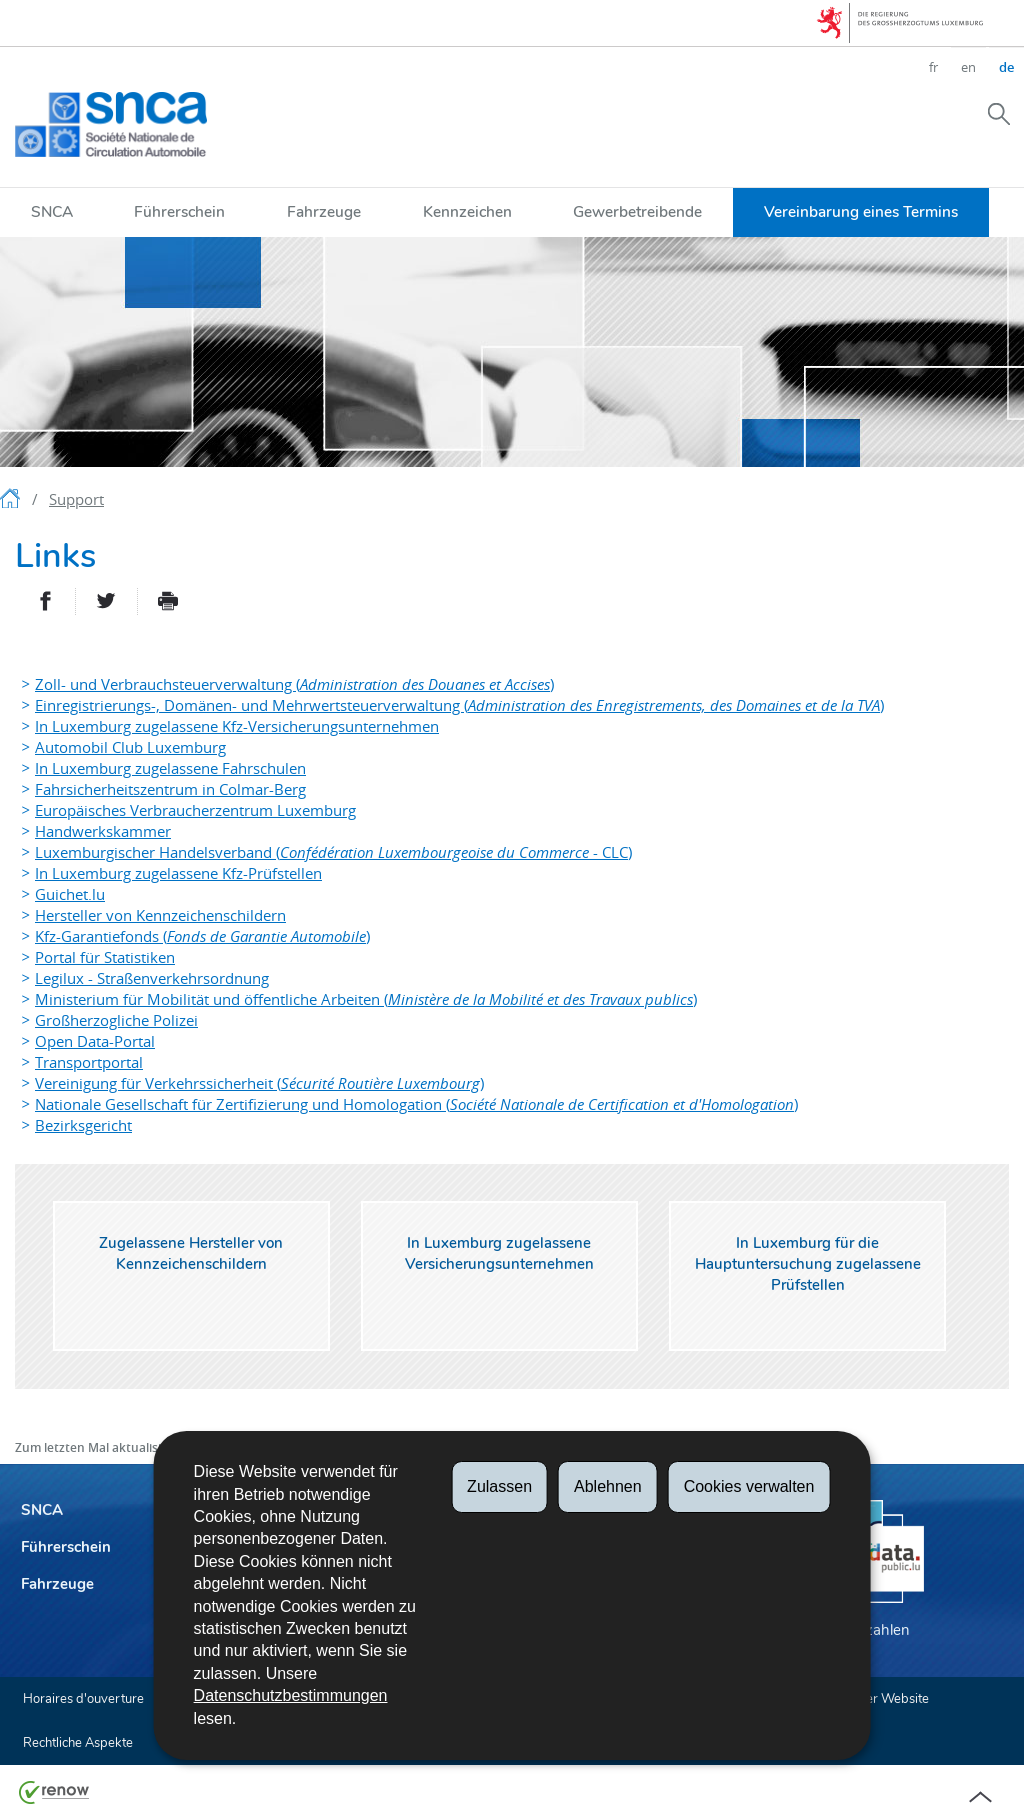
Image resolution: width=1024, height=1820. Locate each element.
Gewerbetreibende (637, 211)
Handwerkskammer (103, 831)
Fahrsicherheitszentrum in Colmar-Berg (170, 789)
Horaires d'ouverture (83, 1699)
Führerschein (179, 211)
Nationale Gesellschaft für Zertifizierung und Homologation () (416, 1104)
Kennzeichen (467, 211)
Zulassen (499, 1486)
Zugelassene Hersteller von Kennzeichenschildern (191, 1253)
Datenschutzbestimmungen (291, 1695)
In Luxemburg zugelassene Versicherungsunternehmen (499, 1253)
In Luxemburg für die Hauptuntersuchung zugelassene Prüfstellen (808, 1264)
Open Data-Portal (95, 1041)
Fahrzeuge (324, 211)
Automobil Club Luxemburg (130, 747)
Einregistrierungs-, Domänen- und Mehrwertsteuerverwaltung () (459, 705)
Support (76, 499)
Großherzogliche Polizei (116, 1020)
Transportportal (89, 1062)
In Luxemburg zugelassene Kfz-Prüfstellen (178, 873)
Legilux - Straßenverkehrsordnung (152, 978)
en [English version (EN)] (968, 67)
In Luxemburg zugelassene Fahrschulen (170, 768)
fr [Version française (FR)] (933, 67)
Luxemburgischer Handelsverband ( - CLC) (333, 852)
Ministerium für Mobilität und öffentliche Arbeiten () (366, 999)
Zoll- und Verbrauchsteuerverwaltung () (294, 684)
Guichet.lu (70, 894)
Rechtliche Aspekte (78, 1743)
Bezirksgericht (83, 1125)
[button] (999, 113)
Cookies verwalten (749, 1486)
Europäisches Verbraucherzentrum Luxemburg (195, 810)
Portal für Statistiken (105, 957)
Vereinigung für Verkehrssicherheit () (259, 1083)
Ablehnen (608, 1486)
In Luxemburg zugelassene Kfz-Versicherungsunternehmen (237, 726)
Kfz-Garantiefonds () (202, 936)
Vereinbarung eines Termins (861, 211)
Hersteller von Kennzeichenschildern (160, 915)
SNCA (52, 211)
